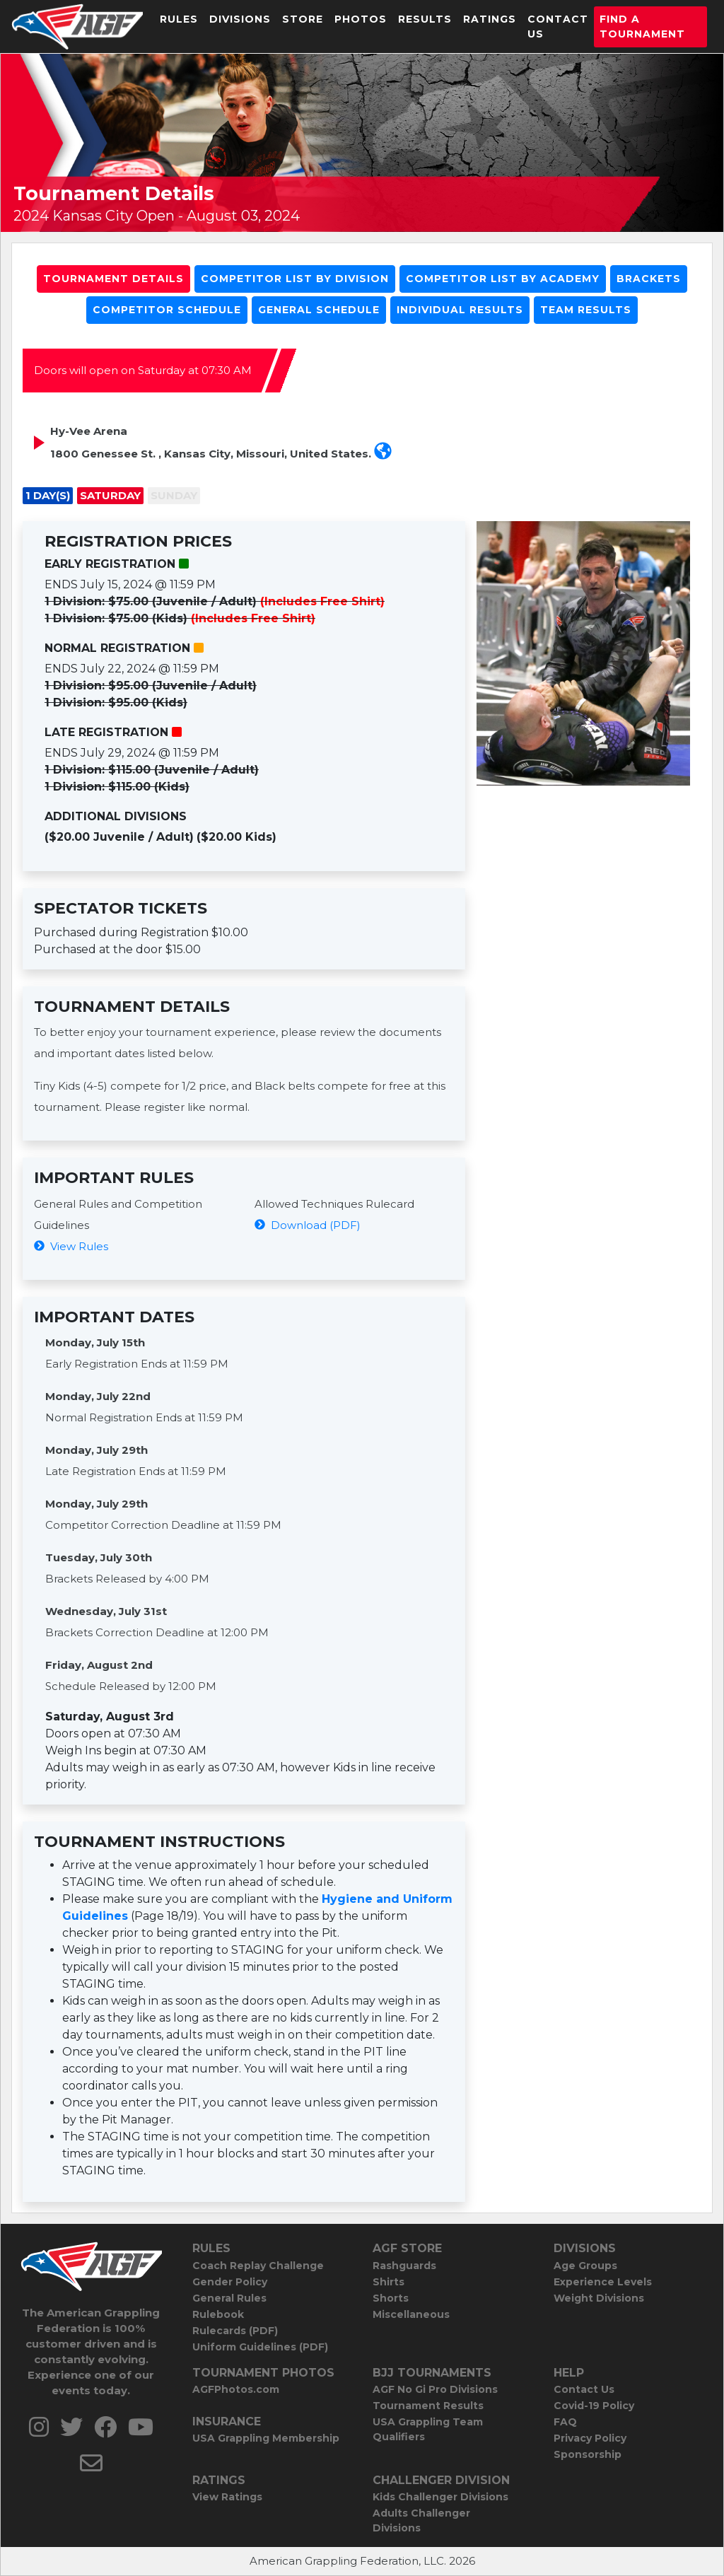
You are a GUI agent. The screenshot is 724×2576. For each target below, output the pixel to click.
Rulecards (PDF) (235, 2330)
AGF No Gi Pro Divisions (435, 2389)
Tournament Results (428, 2405)
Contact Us (557, 26)
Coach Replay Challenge (258, 2265)
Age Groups (585, 2265)
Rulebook (218, 2314)
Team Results (585, 309)
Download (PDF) (308, 1225)
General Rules (229, 2298)
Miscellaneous (411, 2314)
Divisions (240, 19)
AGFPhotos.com (235, 2389)
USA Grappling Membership (265, 2438)
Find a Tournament (642, 26)
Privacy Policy (590, 2438)
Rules (179, 19)
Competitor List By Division (295, 278)
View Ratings (227, 2496)
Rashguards (404, 2265)
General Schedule (319, 309)
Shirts (388, 2281)
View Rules (71, 1246)
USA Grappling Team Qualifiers (428, 2429)
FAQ (565, 2421)
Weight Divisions (599, 2298)
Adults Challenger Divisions (421, 2520)
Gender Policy (229, 2281)
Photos (360, 19)
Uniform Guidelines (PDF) (260, 2347)
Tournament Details (113, 278)
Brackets (649, 278)
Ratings (489, 19)
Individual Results (460, 309)
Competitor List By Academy (503, 278)
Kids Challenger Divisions (440, 2496)
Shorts (391, 2298)
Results (425, 19)
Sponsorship (587, 2454)
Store (302, 19)
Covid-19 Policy (594, 2405)
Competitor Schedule (167, 309)
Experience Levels (603, 2281)
